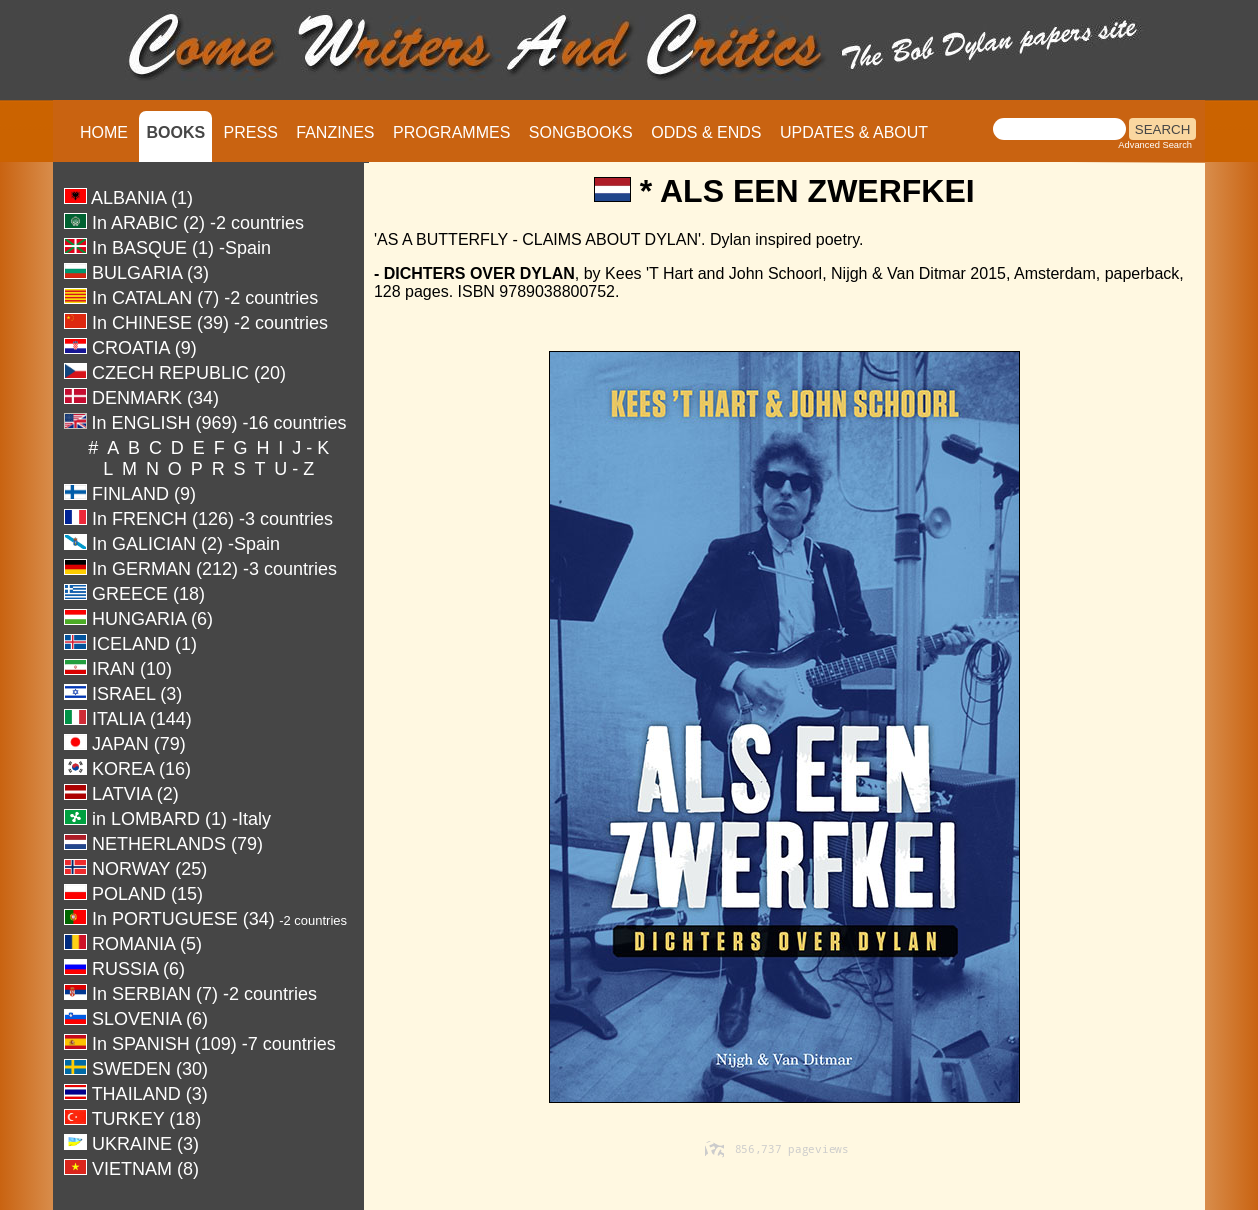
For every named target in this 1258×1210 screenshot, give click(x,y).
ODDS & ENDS (706, 132)
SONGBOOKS (581, 132)
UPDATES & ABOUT (854, 132)
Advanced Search (1155, 145)
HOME (104, 132)
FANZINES (335, 132)
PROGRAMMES (451, 132)
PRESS (251, 132)
